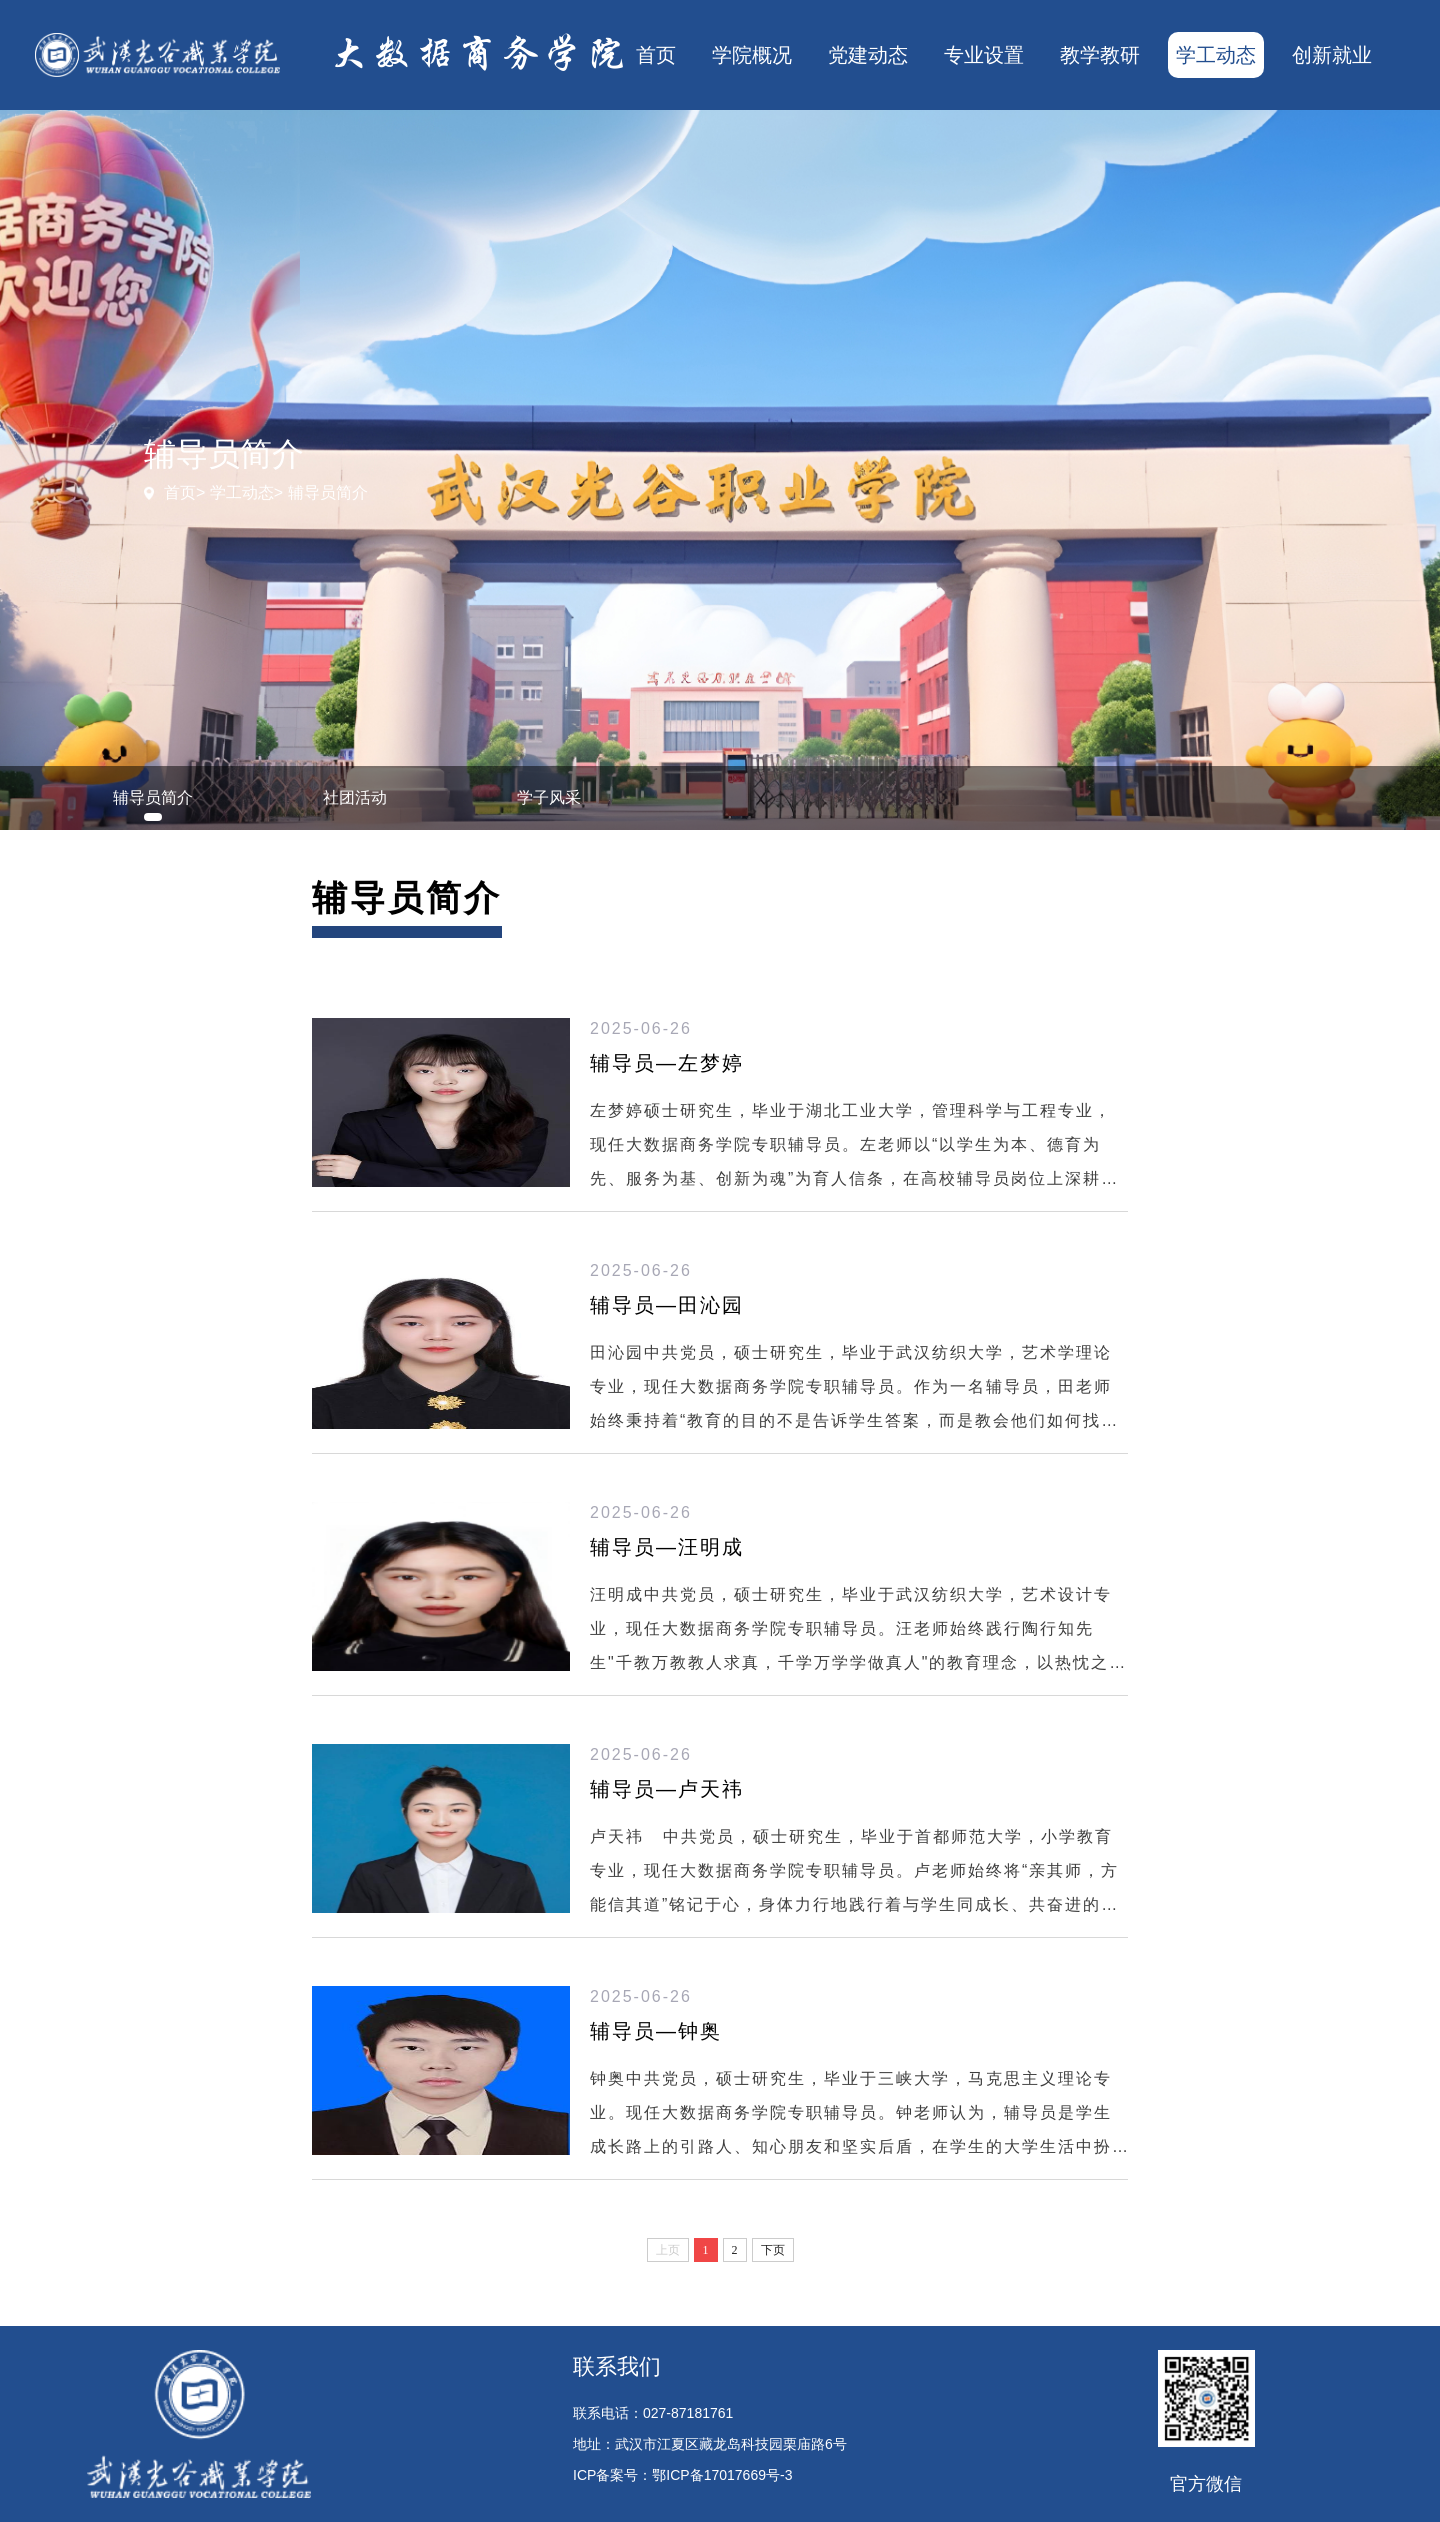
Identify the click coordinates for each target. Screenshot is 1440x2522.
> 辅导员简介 (321, 492)
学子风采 (549, 797)
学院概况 (752, 55)
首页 (656, 55)
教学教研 (1100, 55)
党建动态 (868, 55)
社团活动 (355, 797)
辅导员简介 (153, 797)
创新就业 (1332, 55)
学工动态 (1216, 55)
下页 (773, 2250)
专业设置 (984, 55)
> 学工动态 (235, 492)
